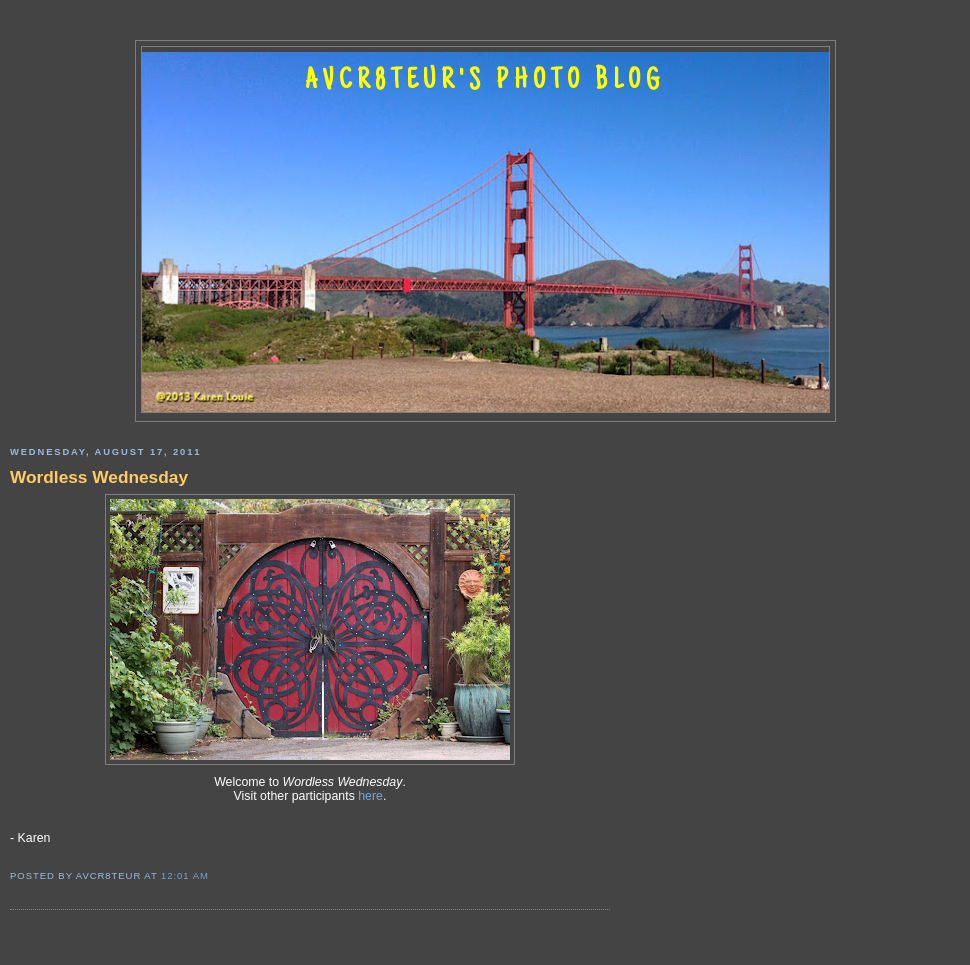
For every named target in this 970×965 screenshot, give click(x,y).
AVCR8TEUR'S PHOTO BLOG (485, 82)
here (370, 796)
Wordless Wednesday (99, 477)
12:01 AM (185, 875)
